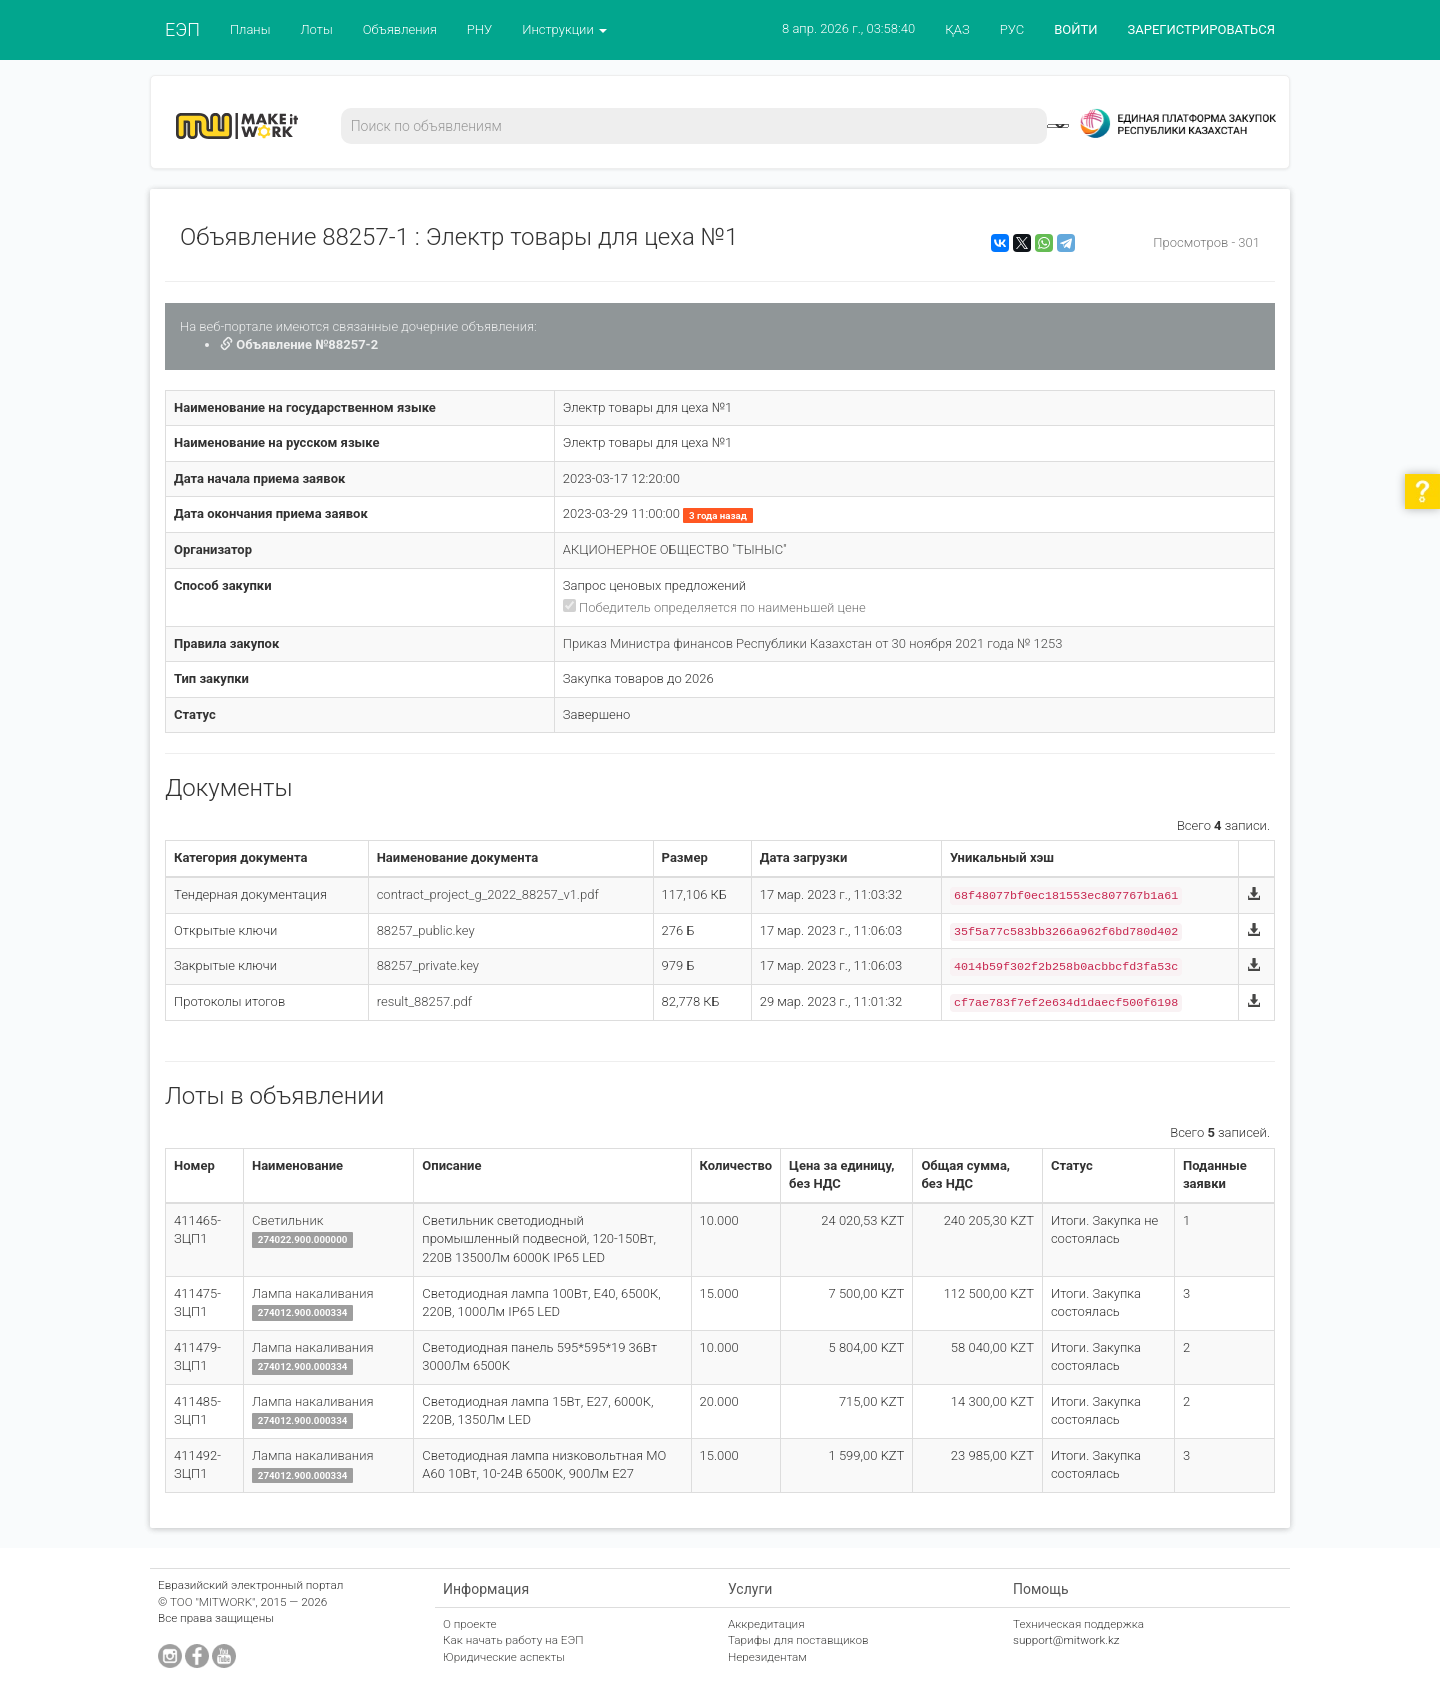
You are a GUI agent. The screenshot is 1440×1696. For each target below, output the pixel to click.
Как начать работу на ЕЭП (513, 1640)
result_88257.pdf (424, 1001)
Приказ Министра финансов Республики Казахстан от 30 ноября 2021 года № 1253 (813, 643)
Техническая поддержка (1078, 1624)
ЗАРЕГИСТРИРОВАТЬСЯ (1201, 29)
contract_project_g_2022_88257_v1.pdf (488, 894)
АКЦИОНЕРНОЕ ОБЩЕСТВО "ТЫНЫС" (675, 549)
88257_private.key (428, 965)
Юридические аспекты (504, 1657)
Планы (250, 29)
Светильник (287, 1220)
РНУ (479, 29)
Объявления (400, 29)
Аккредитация (766, 1624)
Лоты (316, 29)
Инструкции (564, 29)
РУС (1012, 29)
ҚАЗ (957, 29)
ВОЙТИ (1075, 29)
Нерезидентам (767, 1657)
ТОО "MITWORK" (213, 1602)
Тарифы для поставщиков (798, 1640)
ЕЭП (182, 29)
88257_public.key (426, 930)
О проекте (470, 1624)
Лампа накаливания (313, 1293)
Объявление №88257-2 (299, 344)
